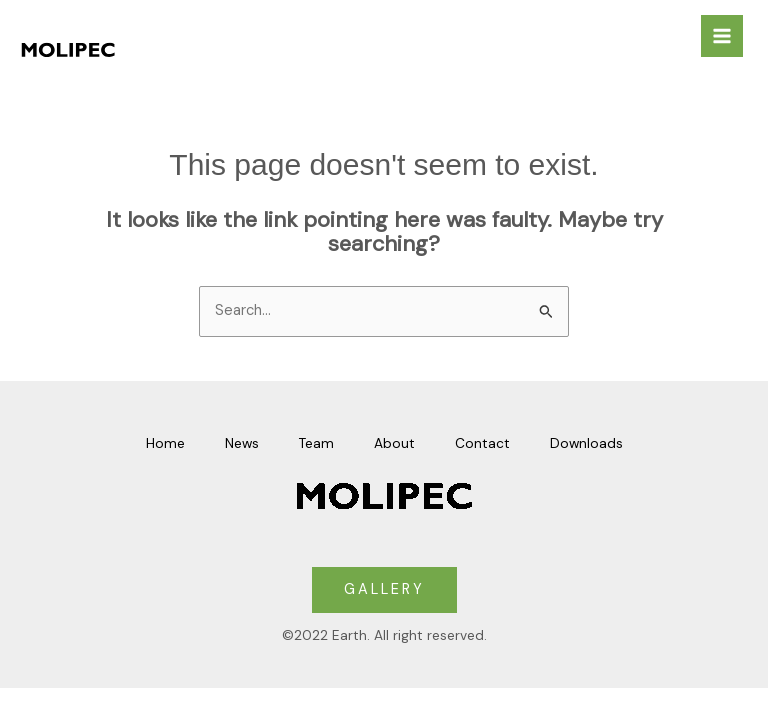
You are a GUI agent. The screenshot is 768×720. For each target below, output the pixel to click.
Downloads (586, 443)
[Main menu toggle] (722, 36)
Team (316, 443)
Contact (482, 443)
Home (165, 443)
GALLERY (384, 589)
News (242, 443)
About (394, 443)
